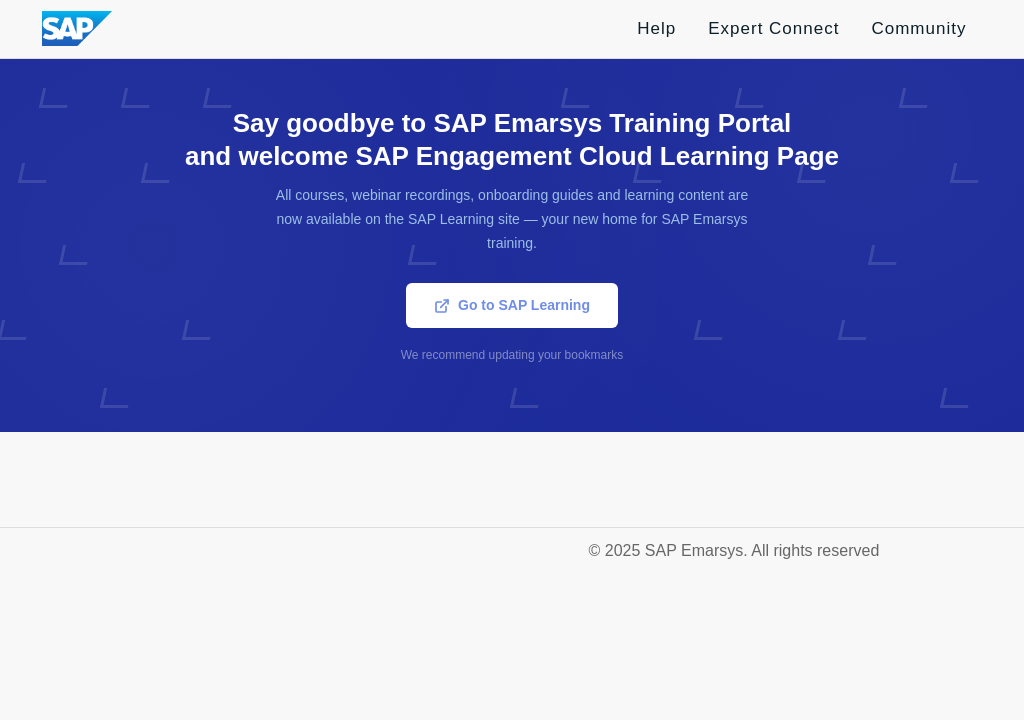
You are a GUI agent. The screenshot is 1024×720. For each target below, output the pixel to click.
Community (918, 28)
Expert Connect (773, 28)
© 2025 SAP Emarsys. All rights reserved (734, 550)
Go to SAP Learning (512, 305)
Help (656, 28)
